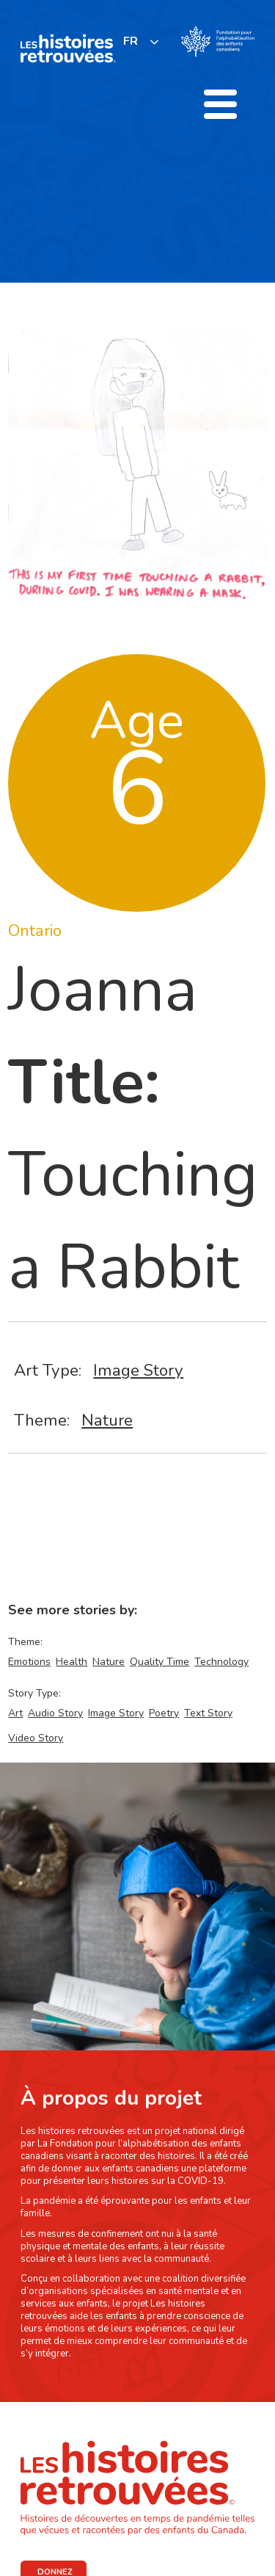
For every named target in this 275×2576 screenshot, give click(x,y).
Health (71, 1662)
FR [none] (130, 41)
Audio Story (55, 1713)
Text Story (208, 1713)
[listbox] (141, 41)
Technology (221, 1662)
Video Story (35, 1738)
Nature (107, 1420)
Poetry (164, 1713)
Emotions (29, 1662)
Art (15, 1713)
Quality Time (159, 1662)
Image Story (138, 1370)
